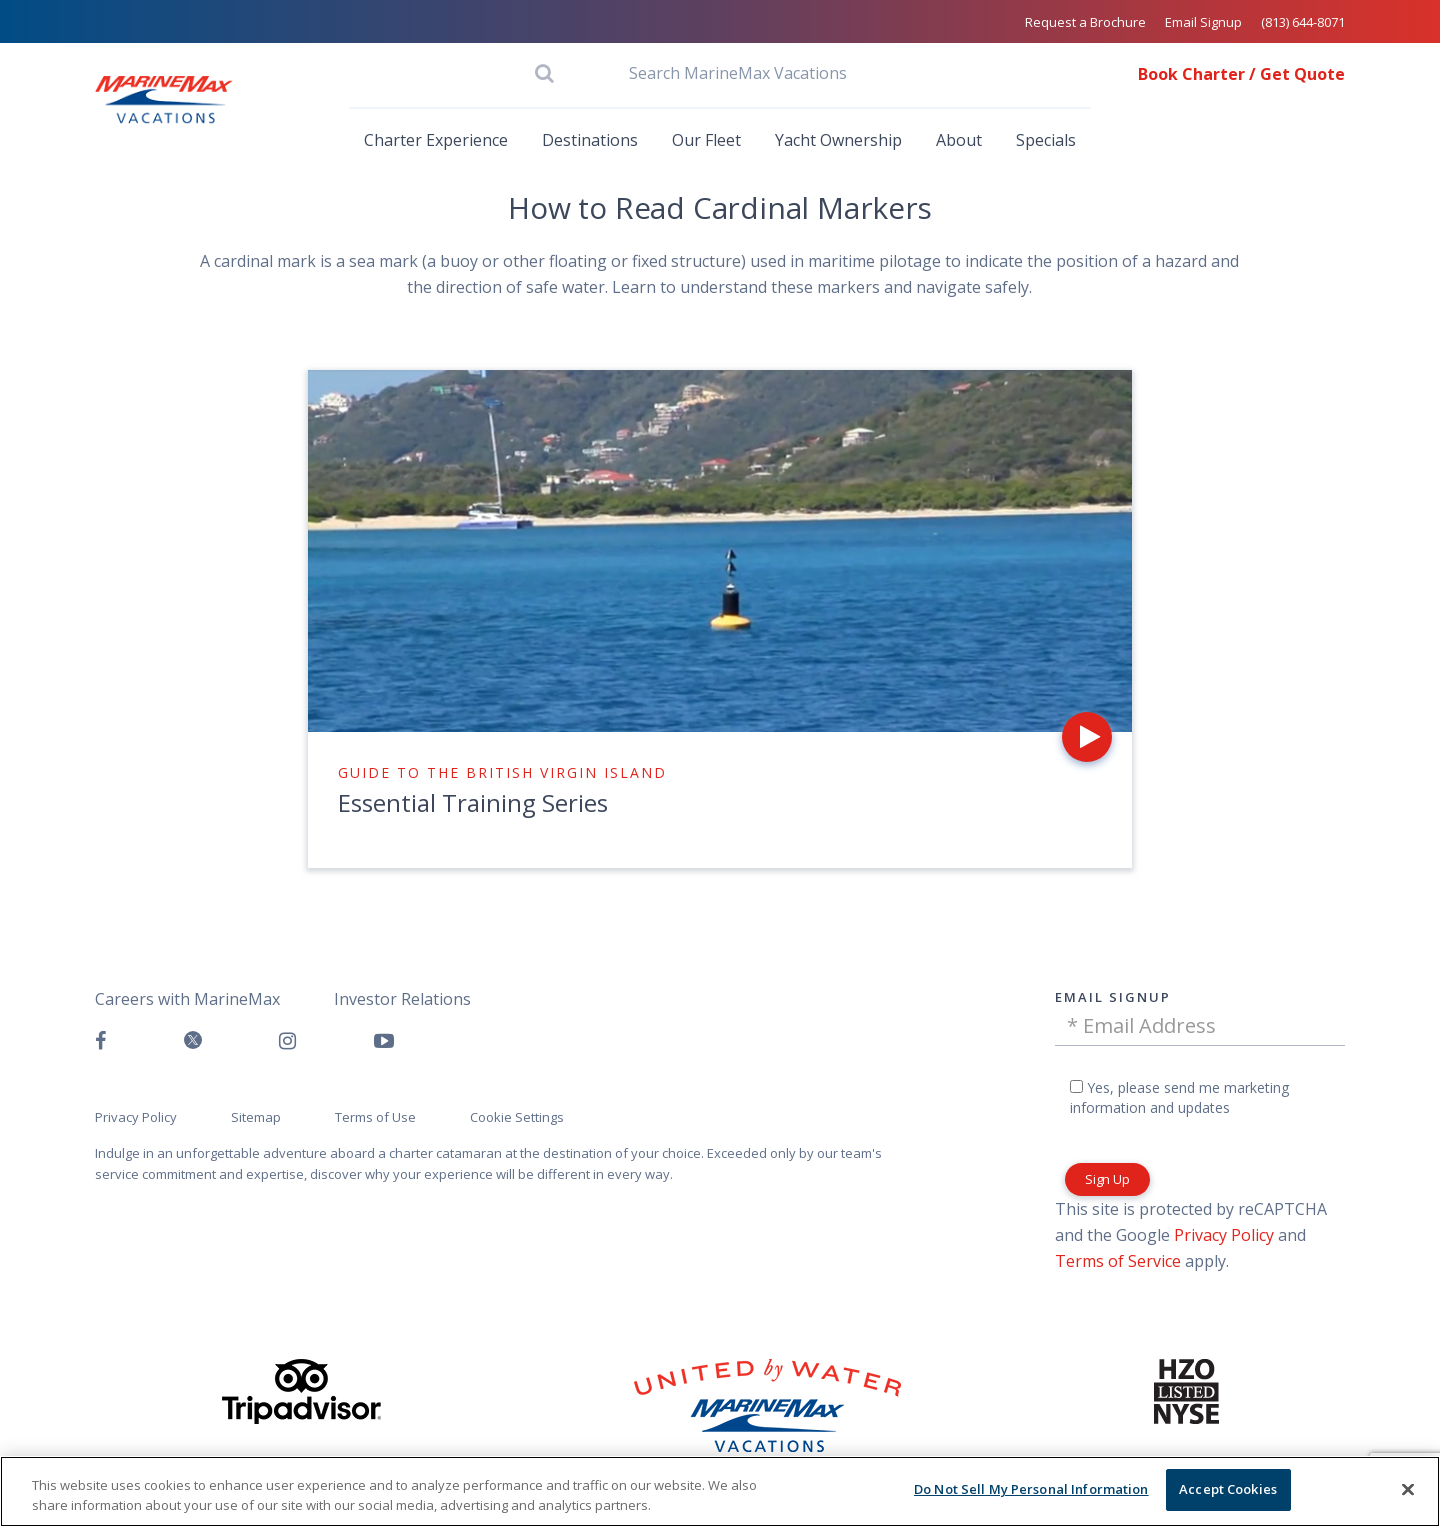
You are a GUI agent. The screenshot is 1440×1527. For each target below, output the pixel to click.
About (959, 140)
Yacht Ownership (838, 140)
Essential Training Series (473, 802)
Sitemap (256, 1117)
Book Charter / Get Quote (1241, 74)
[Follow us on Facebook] (100, 1041)
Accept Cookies (1228, 1489)
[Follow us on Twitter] (193, 1041)
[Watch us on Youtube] (384, 1041)
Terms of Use (375, 1117)
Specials (1046, 140)
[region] (720, 1491)
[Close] (1408, 1489)
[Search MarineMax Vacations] (720, 73)
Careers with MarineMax (187, 999)
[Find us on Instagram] (287, 1041)
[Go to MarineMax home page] (164, 100)
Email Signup (1203, 22)
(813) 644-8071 (1303, 22)
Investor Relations (402, 999)
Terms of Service (1118, 1261)
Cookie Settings (517, 1117)
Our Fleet (706, 140)
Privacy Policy (1224, 1235)
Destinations (590, 140)
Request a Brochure (1085, 22)
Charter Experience (436, 140)
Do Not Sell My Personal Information (1031, 1489)
